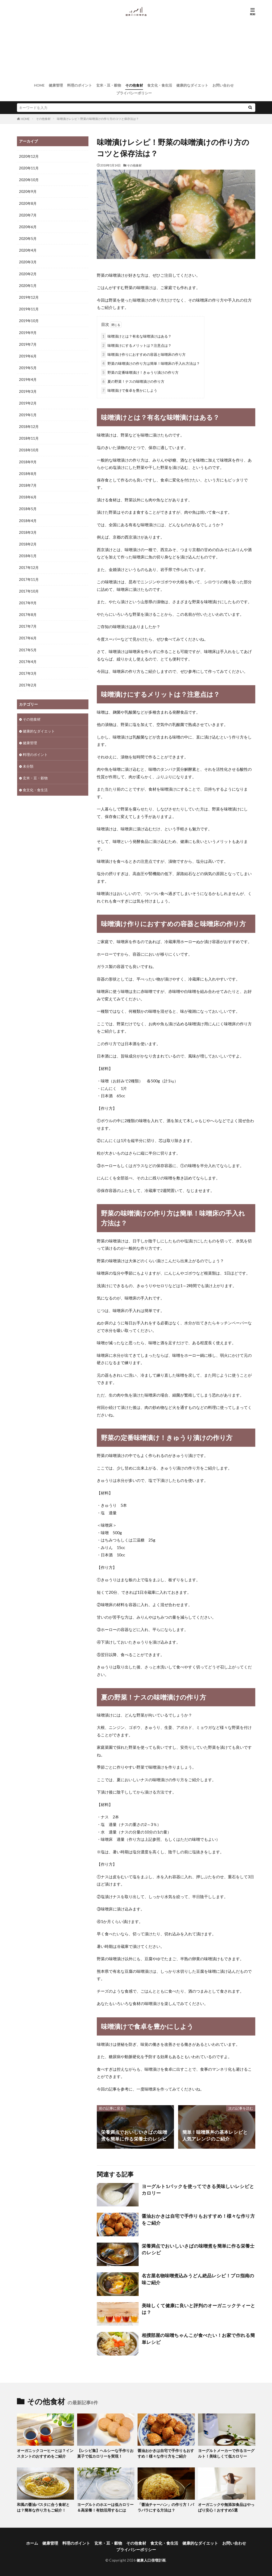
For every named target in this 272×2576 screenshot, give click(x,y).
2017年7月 (28, 626)
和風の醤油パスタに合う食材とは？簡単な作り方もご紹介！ (43, 2507)
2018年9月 (28, 462)
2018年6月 (28, 497)
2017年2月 (28, 685)
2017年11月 (29, 579)
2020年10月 (29, 180)
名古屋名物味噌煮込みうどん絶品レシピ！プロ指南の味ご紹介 (198, 2279)
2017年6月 (28, 638)
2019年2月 (28, 403)
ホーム (32, 2543)
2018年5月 (28, 509)
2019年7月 (28, 344)
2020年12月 (29, 156)
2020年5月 (28, 238)
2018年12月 (29, 426)
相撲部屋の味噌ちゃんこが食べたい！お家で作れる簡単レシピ (198, 2339)
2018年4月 (28, 521)
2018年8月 (28, 473)
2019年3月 (28, 391)
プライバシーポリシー (134, 93)
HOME (39, 85)
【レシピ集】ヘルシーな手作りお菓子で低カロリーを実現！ (105, 2453)
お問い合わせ (223, 85)
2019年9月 (28, 332)
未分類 (28, 766)
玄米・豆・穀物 (108, 85)
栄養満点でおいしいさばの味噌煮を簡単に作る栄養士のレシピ (198, 2249)
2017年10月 (29, 591)
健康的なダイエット (192, 85)
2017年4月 (28, 661)
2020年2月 (28, 274)
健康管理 (56, 85)
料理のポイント (79, 85)
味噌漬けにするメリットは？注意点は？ (136, 345)
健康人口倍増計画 (151, 2560)
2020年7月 (28, 215)
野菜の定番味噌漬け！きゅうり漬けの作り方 (140, 372)
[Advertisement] (136, 49)
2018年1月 (28, 556)
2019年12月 (29, 297)
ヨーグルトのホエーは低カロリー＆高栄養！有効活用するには (105, 2507)
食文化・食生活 (159, 85)
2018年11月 (29, 438)
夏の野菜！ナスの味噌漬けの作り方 (132, 381)
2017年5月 (28, 650)
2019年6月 (28, 356)
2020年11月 (29, 168)
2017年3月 (28, 673)
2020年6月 (28, 227)
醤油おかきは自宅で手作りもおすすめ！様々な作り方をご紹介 (198, 2219)
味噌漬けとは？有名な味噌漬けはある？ (136, 336)
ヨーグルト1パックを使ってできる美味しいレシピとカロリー (198, 2190)
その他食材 (134, 85)
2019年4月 (28, 379)
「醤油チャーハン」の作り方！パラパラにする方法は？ (166, 2507)
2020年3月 (28, 262)
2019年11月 (29, 309)
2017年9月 (28, 603)
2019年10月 (29, 321)
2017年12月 (29, 567)
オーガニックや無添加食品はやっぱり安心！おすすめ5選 (226, 2507)
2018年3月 (28, 532)
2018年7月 (28, 485)
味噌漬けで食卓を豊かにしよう (129, 390)
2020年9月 (28, 191)
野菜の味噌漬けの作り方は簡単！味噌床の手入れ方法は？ (150, 363)
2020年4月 (28, 250)
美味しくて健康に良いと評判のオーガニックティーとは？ (198, 2309)
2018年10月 (29, 450)
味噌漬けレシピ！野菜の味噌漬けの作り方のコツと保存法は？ (98, 118)
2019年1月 (28, 415)
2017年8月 (28, 614)
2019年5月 (28, 368)
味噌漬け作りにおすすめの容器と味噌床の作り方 (143, 354)
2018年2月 (28, 544)
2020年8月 (28, 203)
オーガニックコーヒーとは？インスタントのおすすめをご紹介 (45, 2453)
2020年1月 (28, 285)
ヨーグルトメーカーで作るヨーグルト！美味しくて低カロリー (226, 2453)
